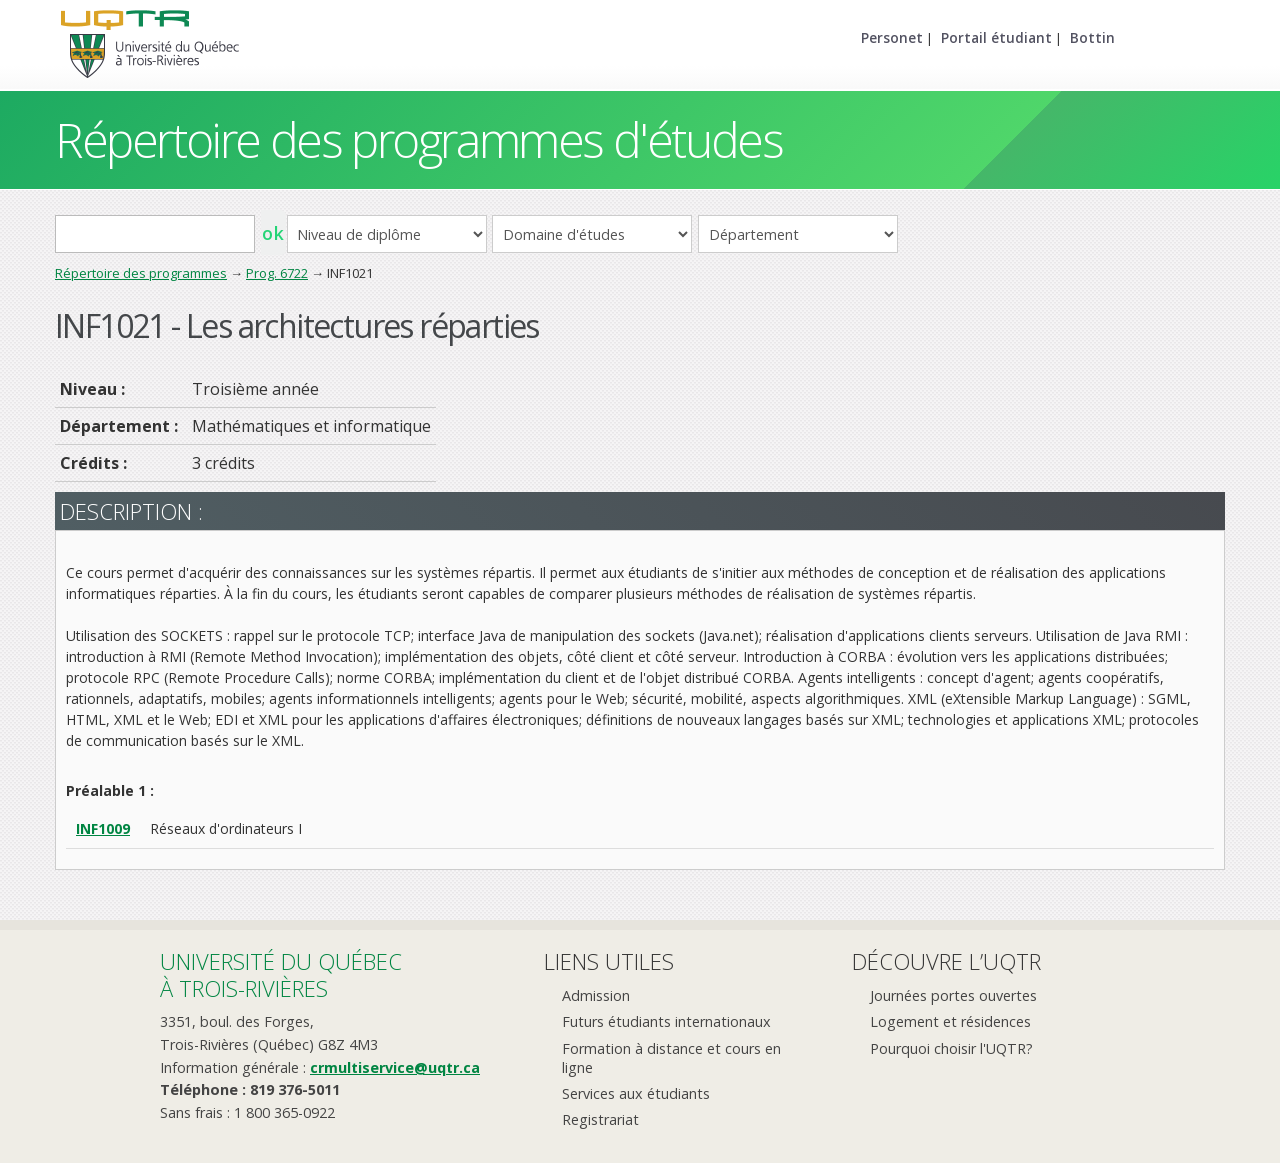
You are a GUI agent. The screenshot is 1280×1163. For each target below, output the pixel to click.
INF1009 (103, 828)
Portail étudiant (996, 37)
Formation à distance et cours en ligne (671, 1058)
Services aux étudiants (636, 1093)
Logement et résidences (950, 1021)
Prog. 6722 (277, 273)
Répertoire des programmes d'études (418, 139)
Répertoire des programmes (141, 273)
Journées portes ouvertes (953, 995)
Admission (596, 995)
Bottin (1092, 37)
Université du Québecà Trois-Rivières (281, 974)
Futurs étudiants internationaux (666, 1021)
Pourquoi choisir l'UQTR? (951, 1048)
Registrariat (600, 1119)
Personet (892, 37)
